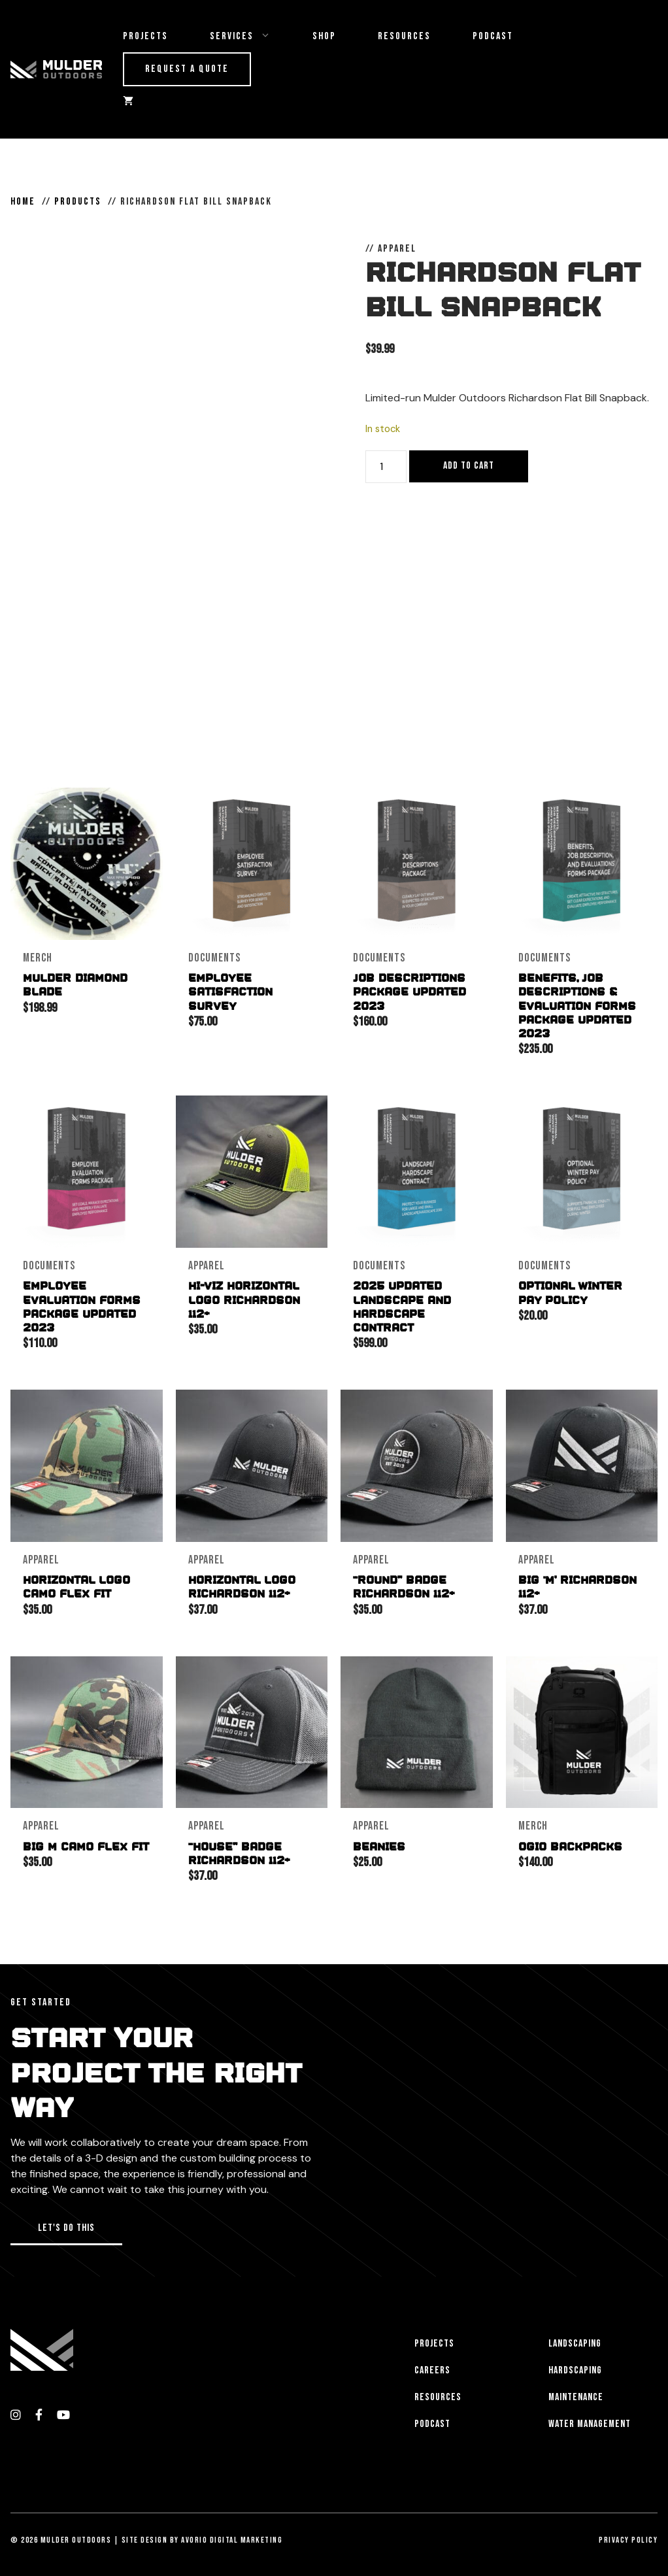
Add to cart (468, 466)
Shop (324, 36)
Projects (145, 36)
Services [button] (251, 36)
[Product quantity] (386, 466)
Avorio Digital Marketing (231, 2535)
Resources (404, 36)
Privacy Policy (628, 2535)
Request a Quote (187, 69)
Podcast (493, 36)
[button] (66, 2225)
